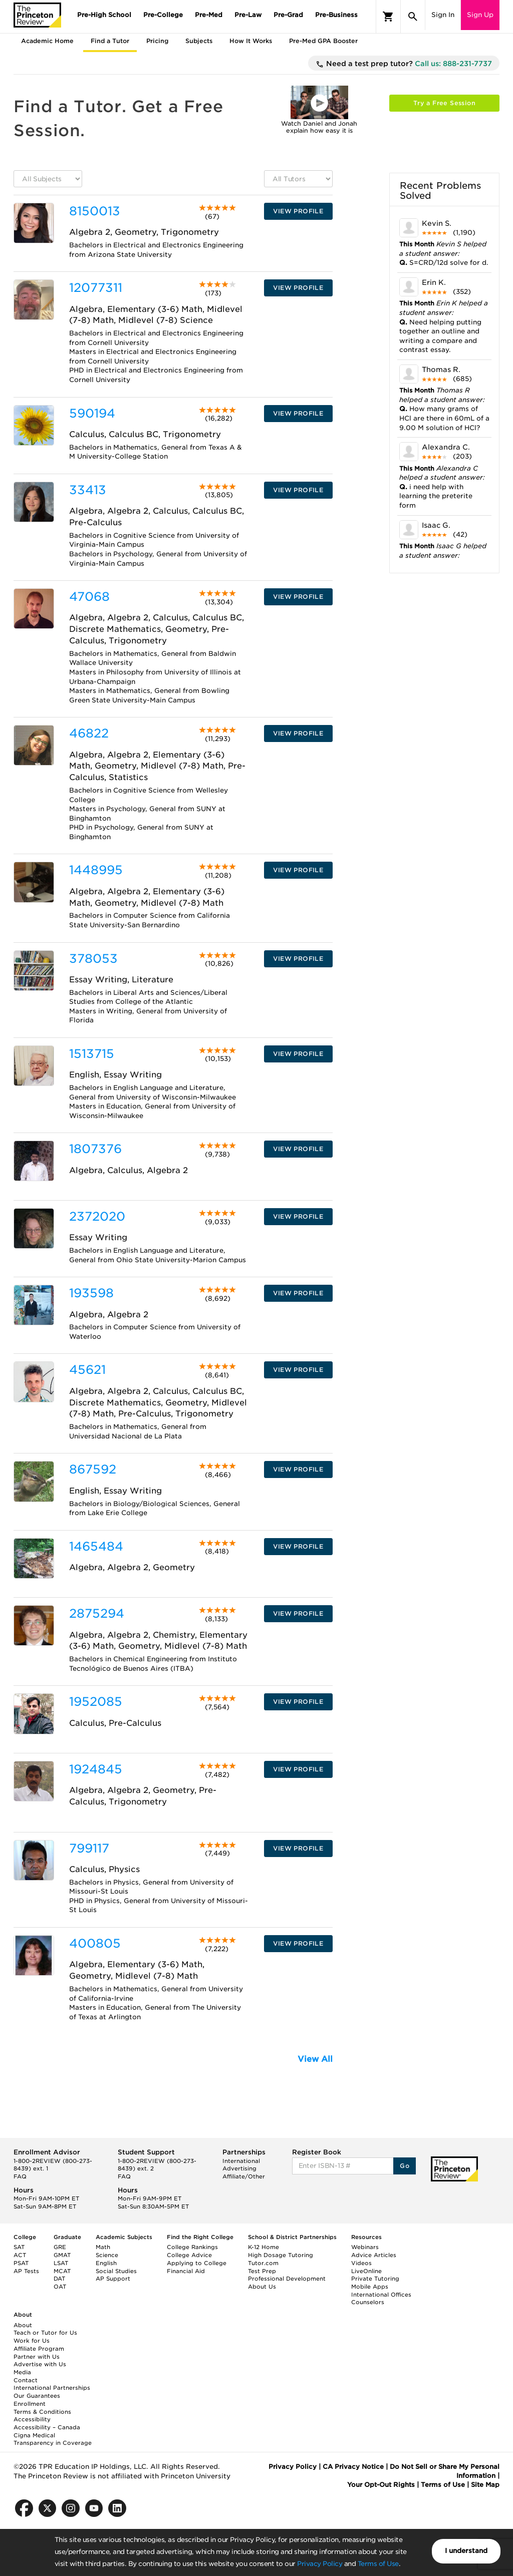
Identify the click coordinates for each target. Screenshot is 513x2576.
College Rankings (192, 2247)
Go (404, 2165)
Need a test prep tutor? (404, 64)
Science (107, 2255)
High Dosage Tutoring (280, 2255)
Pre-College (163, 15)
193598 (91, 1293)
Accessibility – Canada (47, 2427)
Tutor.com (263, 2263)
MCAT (62, 2271)
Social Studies (116, 2271)
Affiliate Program (39, 2348)
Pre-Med (208, 15)
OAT (60, 2286)
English (106, 2263)
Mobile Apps (369, 2286)
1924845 (95, 1769)
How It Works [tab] (250, 41)
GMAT (62, 2255)
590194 (92, 413)
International (241, 2160)
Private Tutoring (375, 2278)
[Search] (413, 16)
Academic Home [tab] (47, 41)
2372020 (97, 1216)
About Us (262, 2286)
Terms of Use (378, 2563)
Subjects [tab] (198, 41)
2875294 (96, 1613)
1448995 (96, 870)
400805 (95, 1943)
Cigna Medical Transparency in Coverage (53, 2439)
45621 (87, 1369)
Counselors (367, 2302)
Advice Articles (373, 2255)
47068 (89, 596)
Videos (361, 2263)
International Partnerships (52, 2387)
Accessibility (32, 2419)
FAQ (20, 2176)
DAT (59, 2278)
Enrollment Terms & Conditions (42, 2407)
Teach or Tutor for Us (45, 2332)
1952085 (95, 1701)
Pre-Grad (288, 15)
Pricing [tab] (157, 41)
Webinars (365, 2247)
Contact (26, 2380)
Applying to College (196, 2263)
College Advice (189, 2255)
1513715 (91, 1053)
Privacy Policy (319, 2563)
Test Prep (262, 2271)
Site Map (485, 2484)
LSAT (61, 2263)
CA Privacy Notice (353, 2466)
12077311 (95, 287)
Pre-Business (336, 15)
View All (315, 2059)
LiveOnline (366, 2271)
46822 (89, 733)
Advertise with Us (40, 2364)
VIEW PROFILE (298, 211)
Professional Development (287, 2278)
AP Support (113, 2278)
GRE (60, 2247)
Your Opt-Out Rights (381, 2484)
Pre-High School (104, 15)
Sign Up (480, 15)
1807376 (95, 1149)
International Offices (381, 2294)
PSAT (21, 2263)
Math (103, 2247)
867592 (92, 1469)
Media (22, 2372)
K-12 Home (263, 2247)
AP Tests (26, 2271)
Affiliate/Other (243, 2176)
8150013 (94, 211)
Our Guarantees (37, 2395)
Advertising (239, 2168)
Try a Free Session (444, 103)
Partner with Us (37, 2356)
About (23, 2325)
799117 (89, 1848)
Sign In (442, 15)
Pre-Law (248, 15)
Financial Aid (186, 2271)
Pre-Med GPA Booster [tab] (323, 41)
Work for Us (32, 2340)
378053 (93, 958)
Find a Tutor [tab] (110, 41)
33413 (87, 490)
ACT (20, 2255)
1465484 (96, 1546)
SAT (19, 2247)
